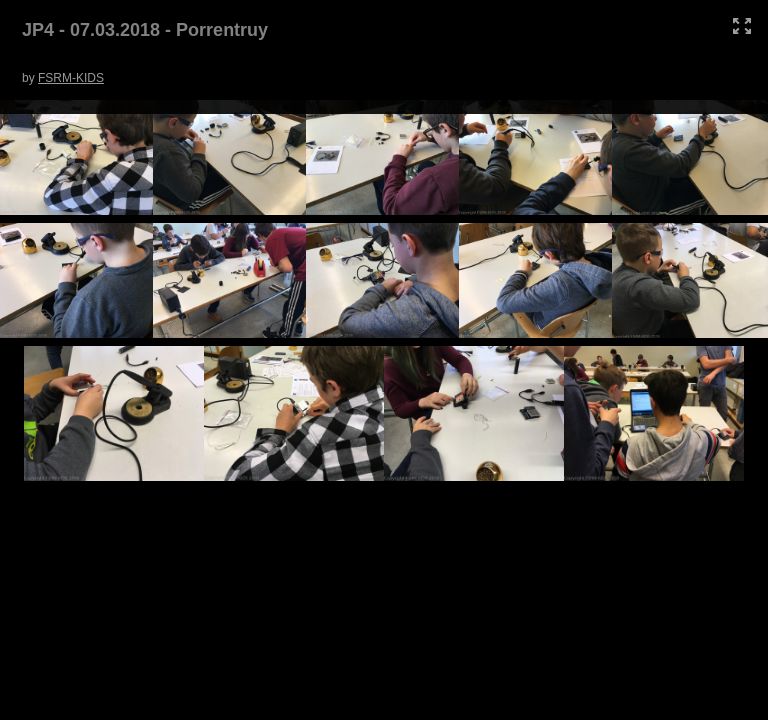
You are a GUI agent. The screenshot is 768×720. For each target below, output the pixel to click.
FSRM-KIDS (71, 78)
